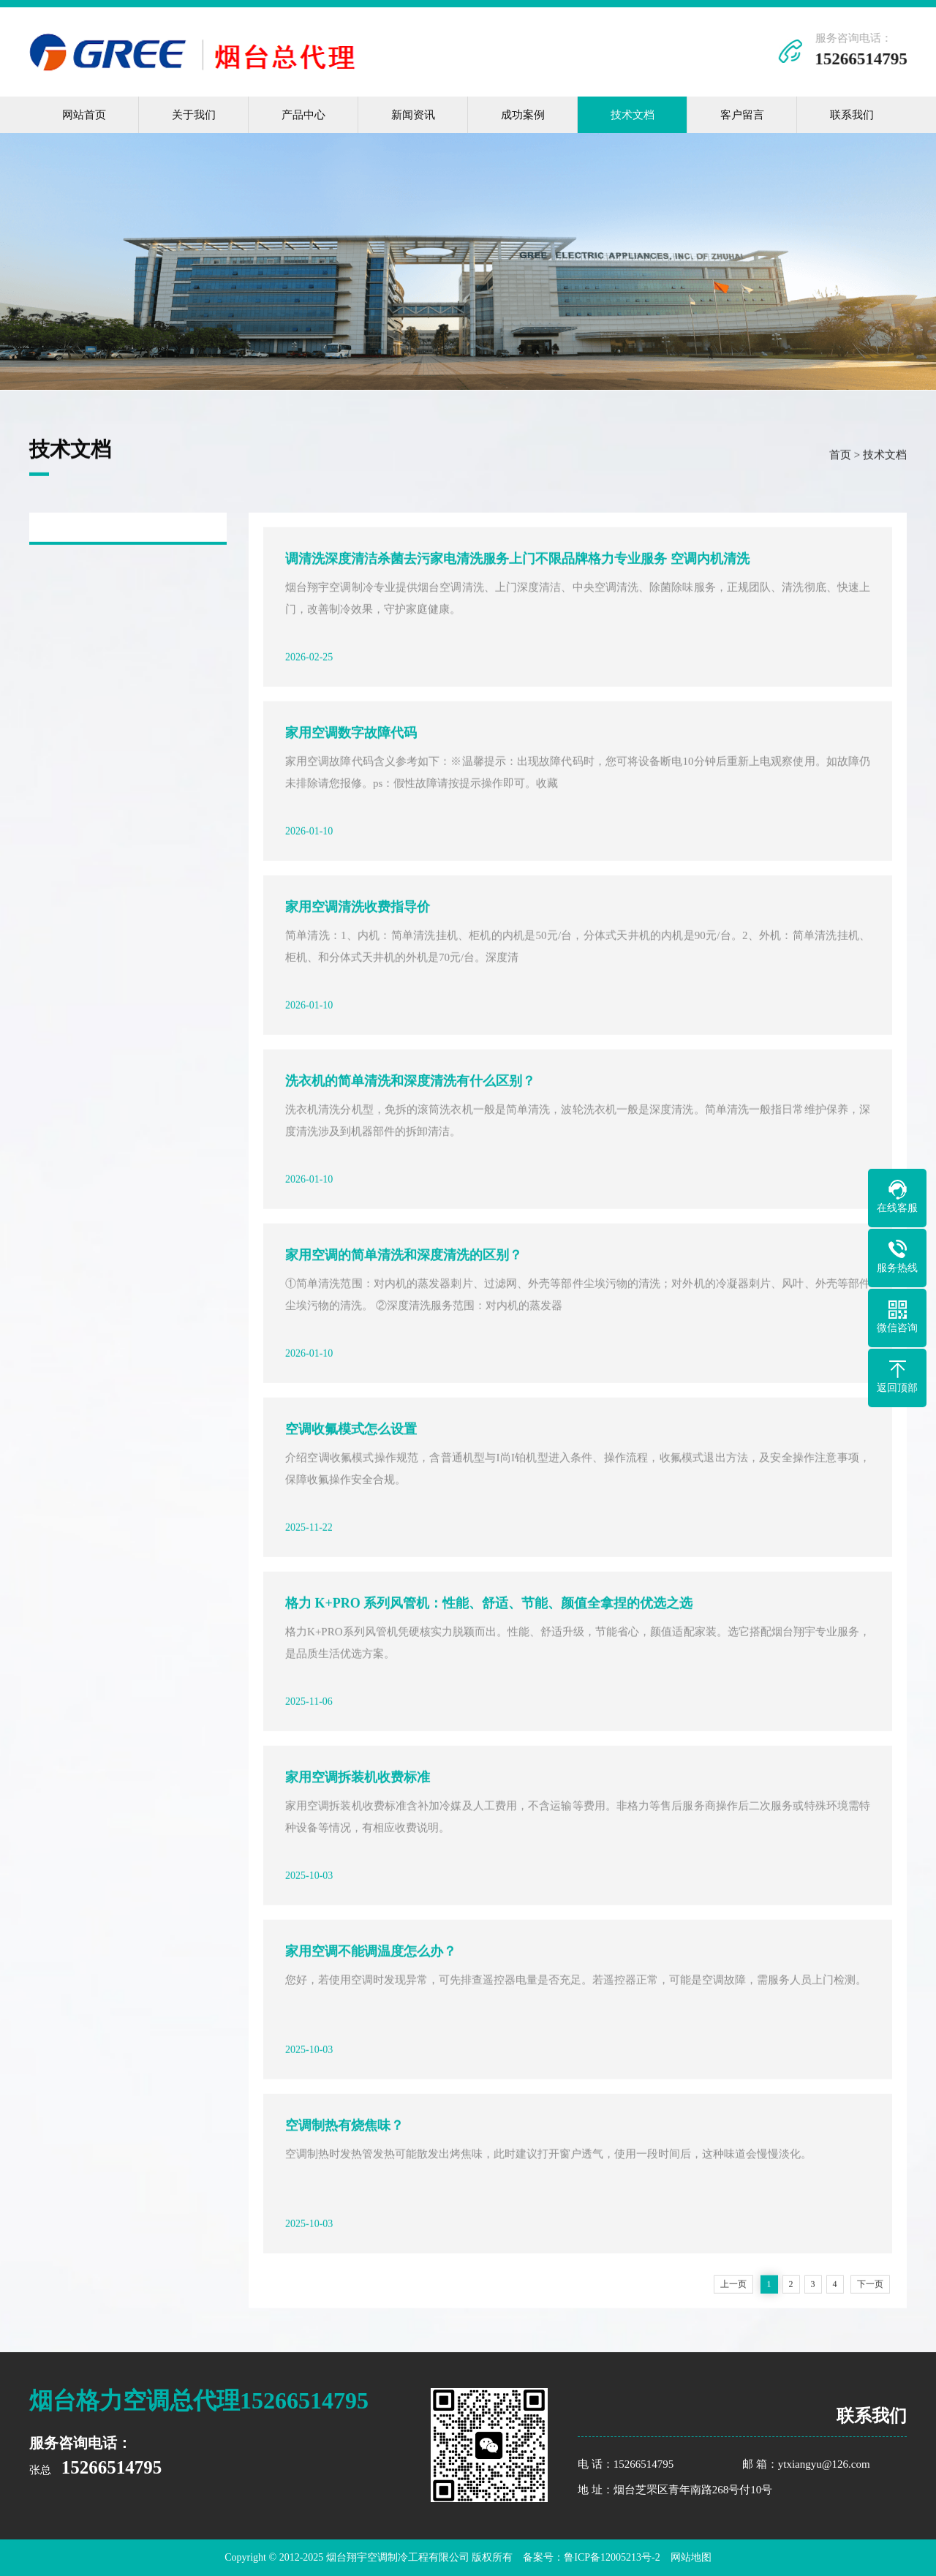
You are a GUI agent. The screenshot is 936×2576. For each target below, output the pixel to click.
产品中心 (303, 115)
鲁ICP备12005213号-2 (612, 2557)
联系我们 (852, 115)
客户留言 (742, 115)
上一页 (733, 2286)
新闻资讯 (413, 115)
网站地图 (691, 2557)
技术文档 (632, 115)
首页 (840, 457)
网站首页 (84, 115)
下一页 (870, 2286)
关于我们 (194, 115)
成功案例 (523, 115)
